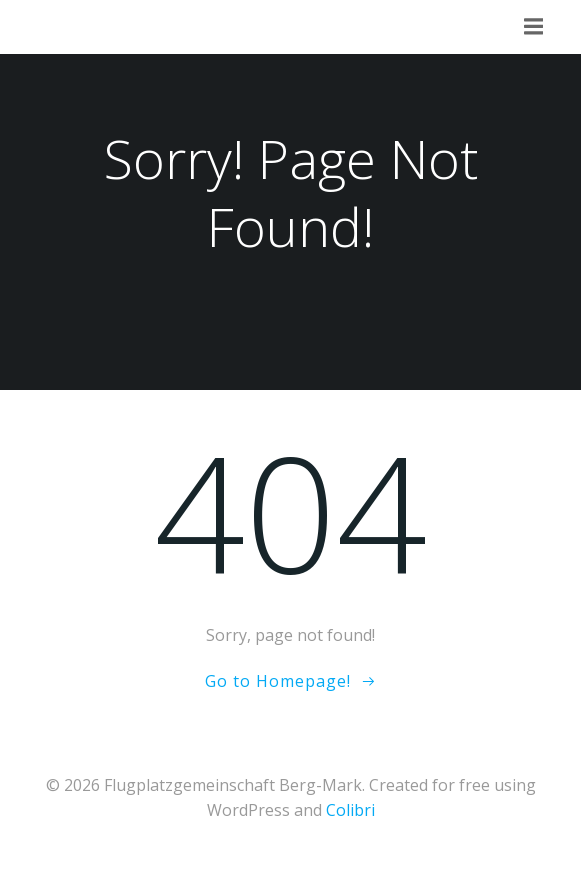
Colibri (350, 810)
